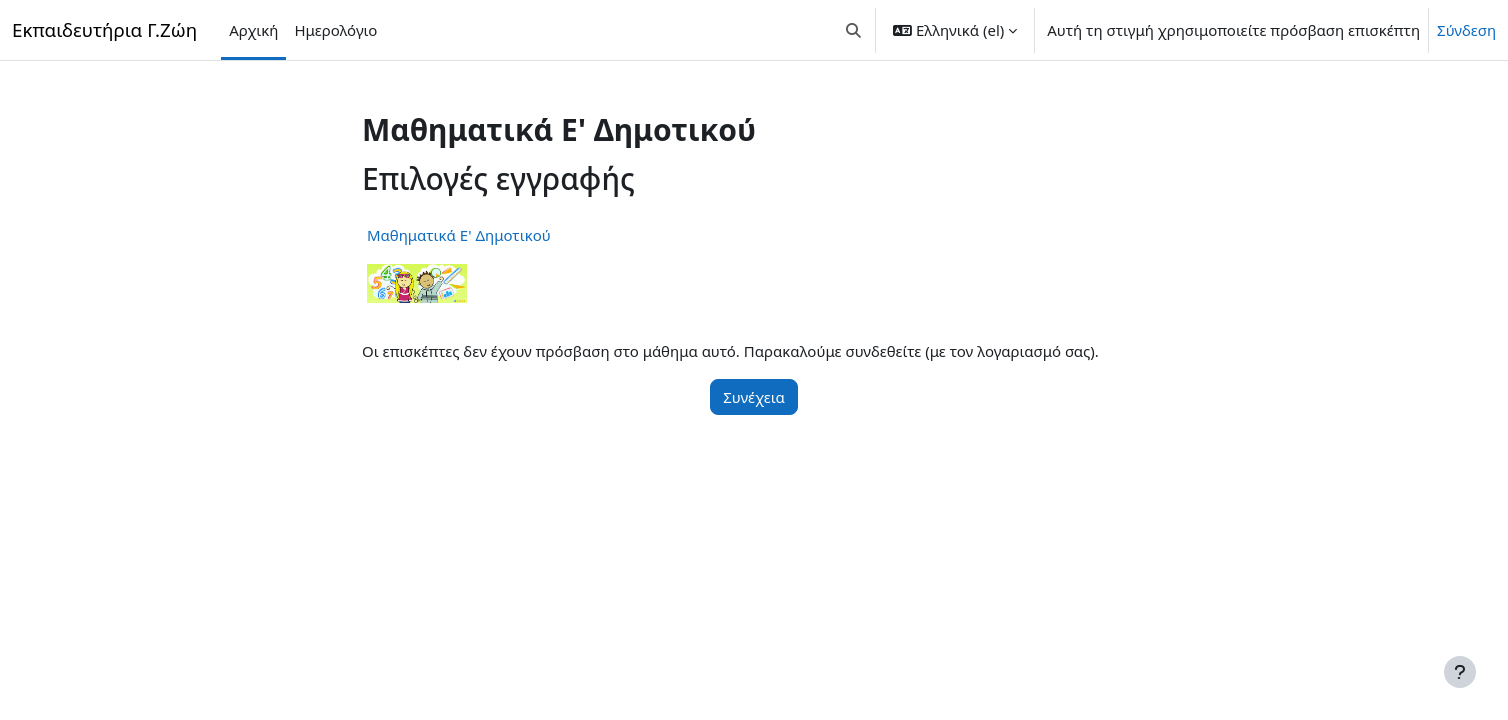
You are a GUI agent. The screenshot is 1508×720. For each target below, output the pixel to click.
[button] (854, 30)
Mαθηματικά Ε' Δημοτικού (459, 235)
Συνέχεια (754, 397)
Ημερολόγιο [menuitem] (335, 30)
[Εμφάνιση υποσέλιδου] (1460, 672)
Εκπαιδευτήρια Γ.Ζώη (104, 29)
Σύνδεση (1466, 30)
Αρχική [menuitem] (253, 30)
